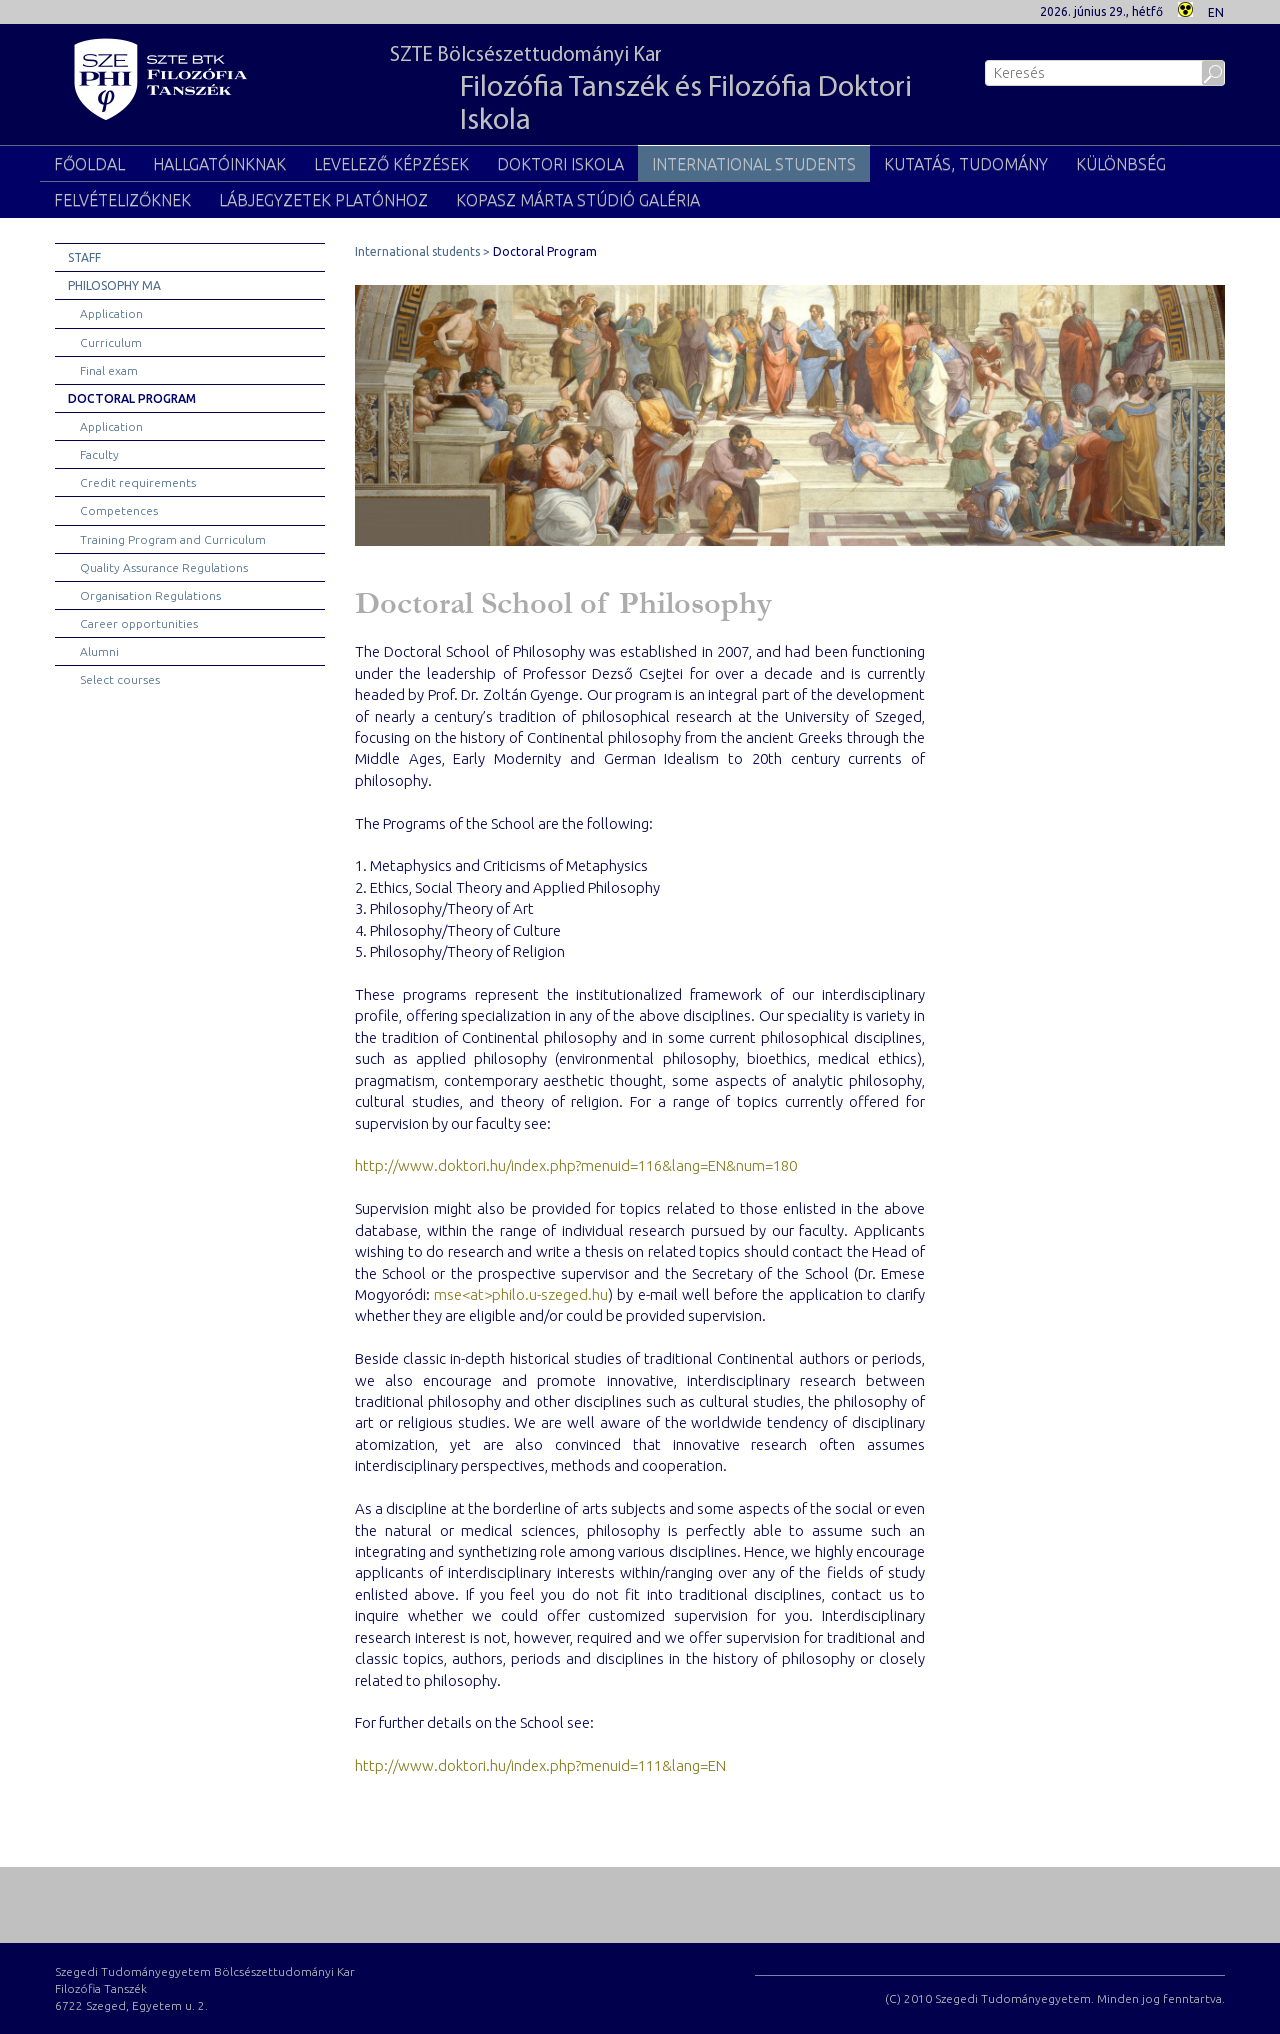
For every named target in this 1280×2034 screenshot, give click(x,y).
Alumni (99, 651)
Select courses (120, 679)
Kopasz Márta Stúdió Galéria (578, 200)
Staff (84, 257)
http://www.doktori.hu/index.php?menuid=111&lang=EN (540, 1765)
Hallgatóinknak (219, 164)
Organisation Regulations (150, 595)
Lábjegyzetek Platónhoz (323, 200)
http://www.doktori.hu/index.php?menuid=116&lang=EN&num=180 (576, 1165)
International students (754, 164)
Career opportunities (139, 623)
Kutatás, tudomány (966, 164)
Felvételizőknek (122, 200)
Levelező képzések (391, 164)
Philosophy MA (114, 285)
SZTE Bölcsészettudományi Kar (657, 91)
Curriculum (111, 342)
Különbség (1121, 164)
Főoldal (89, 164)
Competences (119, 510)
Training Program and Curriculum (173, 539)
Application (111, 313)
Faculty (99, 454)
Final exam (109, 370)
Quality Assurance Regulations (164, 567)
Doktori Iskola (560, 164)
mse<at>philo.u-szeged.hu (521, 1294)
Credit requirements (138, 482)
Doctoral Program (132, 398)
